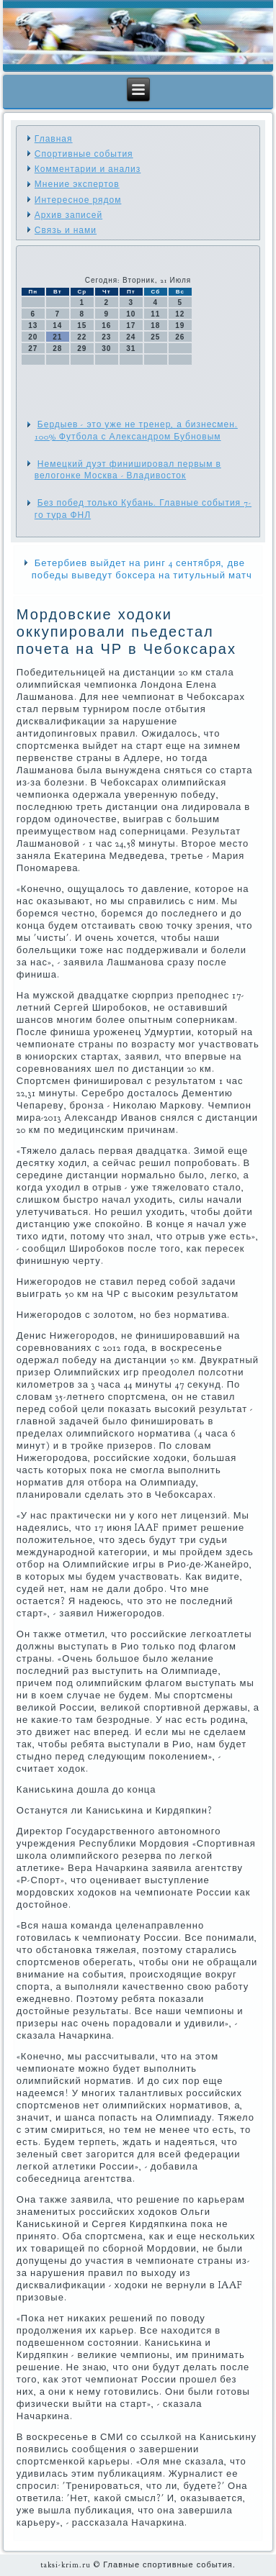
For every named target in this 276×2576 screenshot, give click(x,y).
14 (57, 325)
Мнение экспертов (77, 184)
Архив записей (68, 215)
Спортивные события (84, 154)
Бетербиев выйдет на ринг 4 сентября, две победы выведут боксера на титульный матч (142, 569)
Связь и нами (66, 230)
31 (130, 348)
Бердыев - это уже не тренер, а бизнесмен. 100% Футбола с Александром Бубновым (136, 430)
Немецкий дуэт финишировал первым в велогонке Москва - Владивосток (128, 469)
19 (179, 325)
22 (81, 337)
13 (32, 325)
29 (81, 348)
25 (155, 337)
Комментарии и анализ (88, 169)
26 (179, 337)
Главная (54, 139)
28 (57, 348)
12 (179, 314)
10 (130, 314)
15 (81, 325)
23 (106, 337)
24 (130, 337)
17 (130, 325)
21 (57, 337)
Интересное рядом (78, 200)
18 (155, 325)
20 (32, 337)
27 (32, 348)
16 (106, 325)
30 (106, 348)
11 (155, 314)
